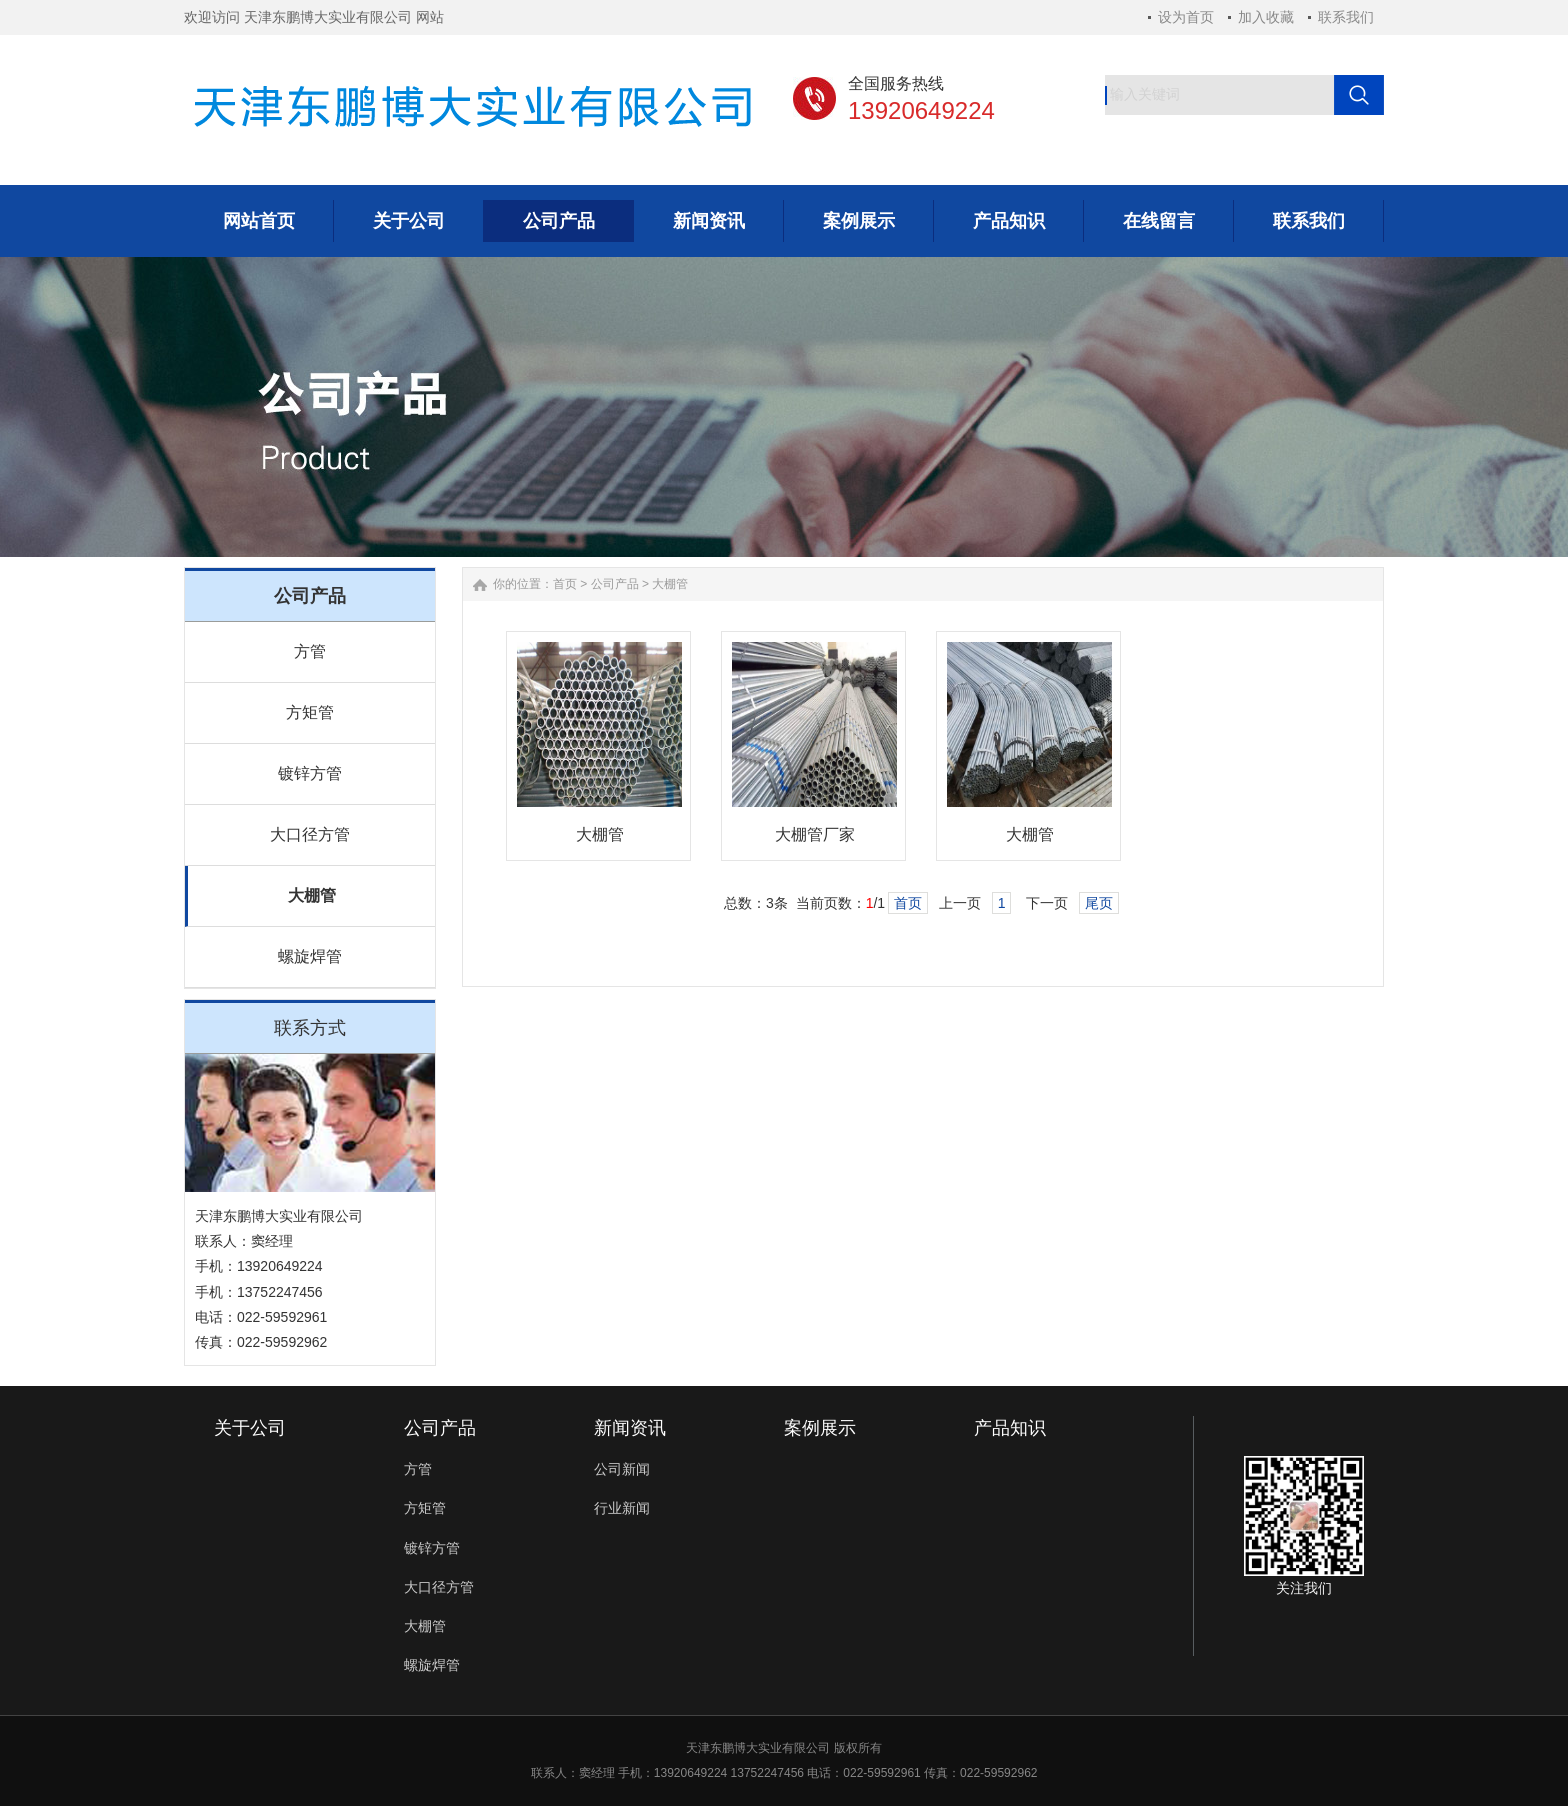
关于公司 (250, 1428)
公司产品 (615, 584)
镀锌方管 (310, 773)
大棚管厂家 (815, 834)
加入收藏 (1266, 17)
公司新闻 (622, 1469)
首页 (565, 584)
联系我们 (1346, 17)
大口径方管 (310, 834)
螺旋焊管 (310, 956)
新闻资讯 (630, 1428)
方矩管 (310, 712)
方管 (310, 651)
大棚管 (312, 895)
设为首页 (1186, 17)
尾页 (1099, 903)
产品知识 (1010, 1428)
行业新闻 (622, 1508)
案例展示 (820, 1428)
